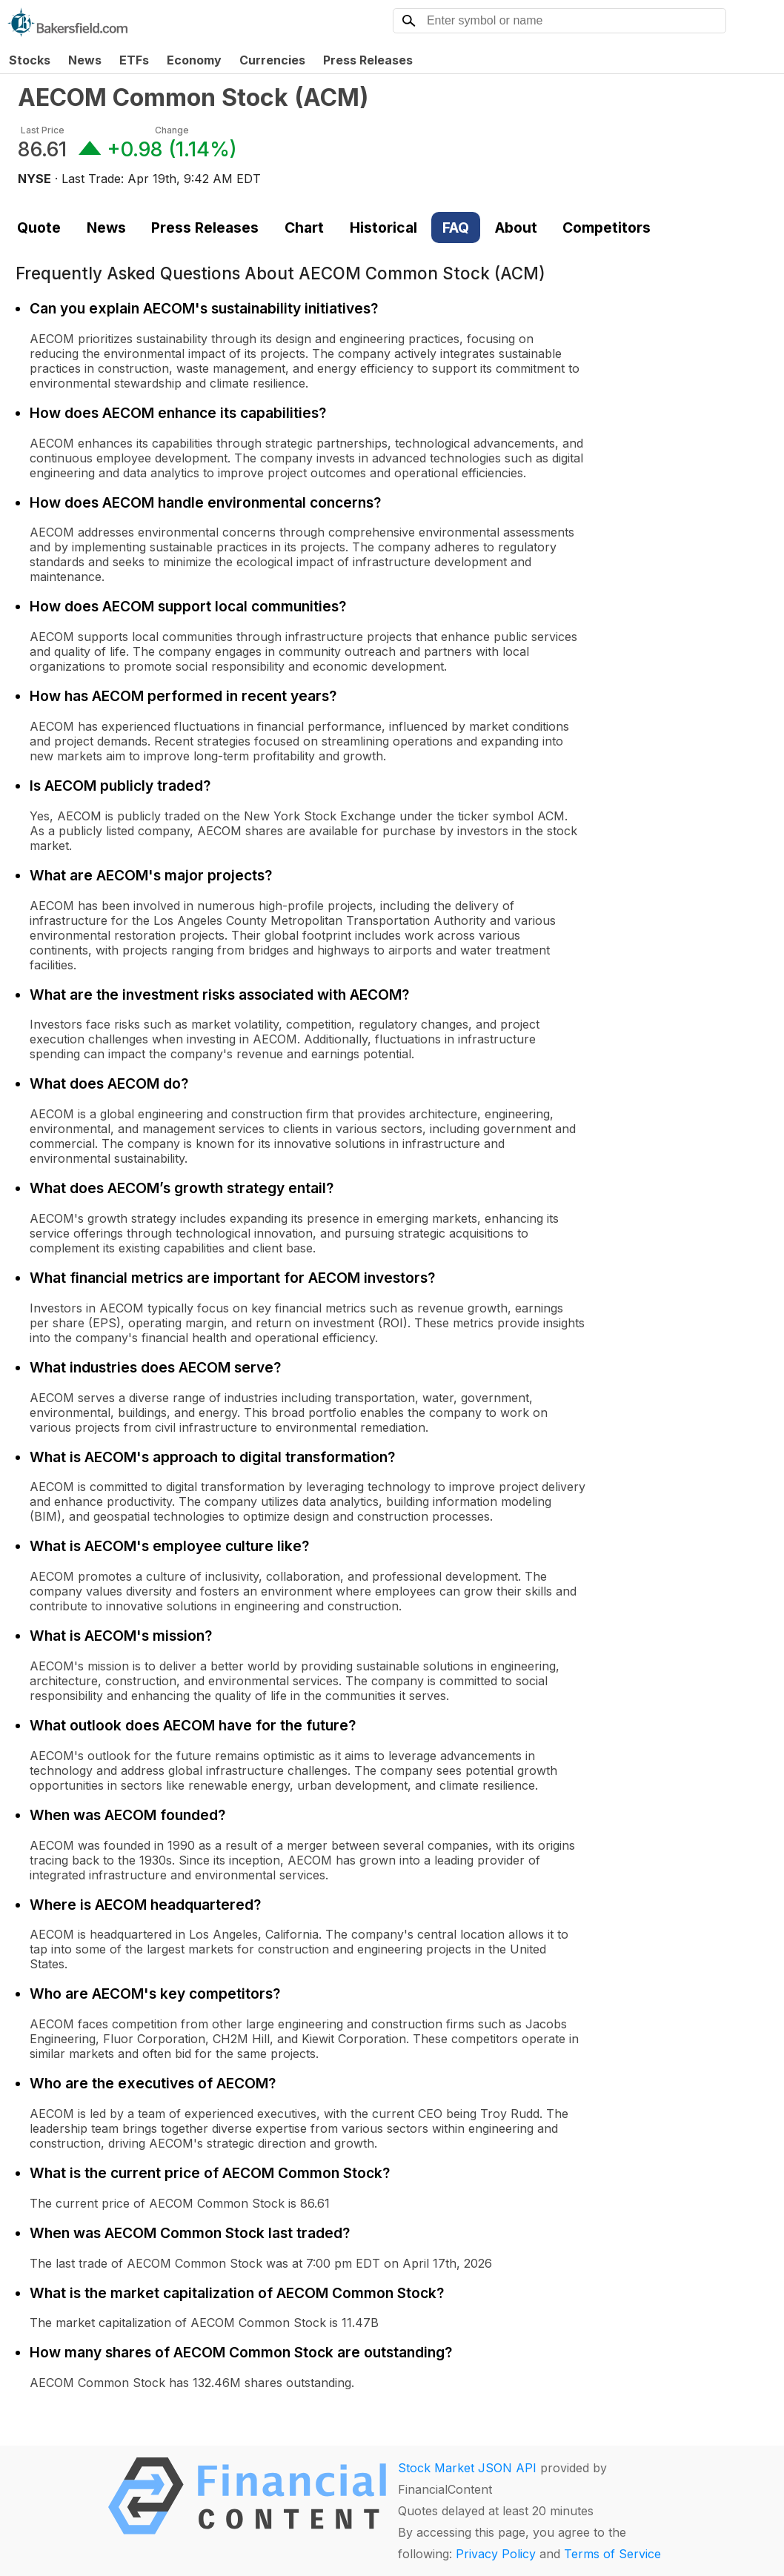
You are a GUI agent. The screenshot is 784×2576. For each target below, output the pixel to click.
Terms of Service (612, 2553)
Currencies (272, 60)
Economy (194, 60)
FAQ (455, 227)
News (85, 60)
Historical (383, 227)
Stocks (29, 60)
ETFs (134, 60)
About (516, 227)
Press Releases (368, 60)
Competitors (606, 227)
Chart (304, 227)
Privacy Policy (496, 2553)
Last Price (42, 130)
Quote (39, 227)
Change (172, 130)
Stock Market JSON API (467, 2467)
